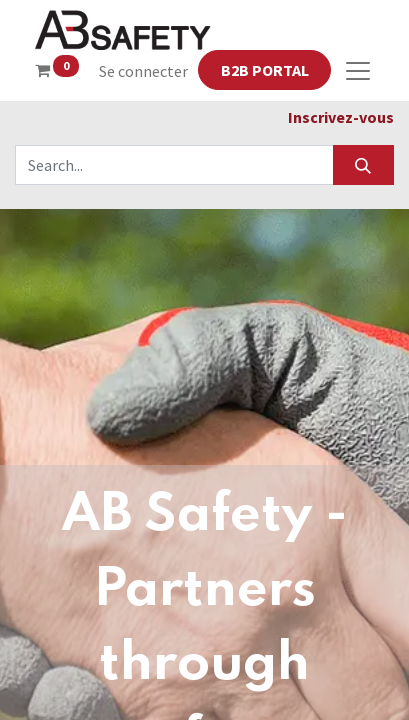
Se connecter (143, 71)
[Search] (363, 165)
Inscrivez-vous (341, 117)
